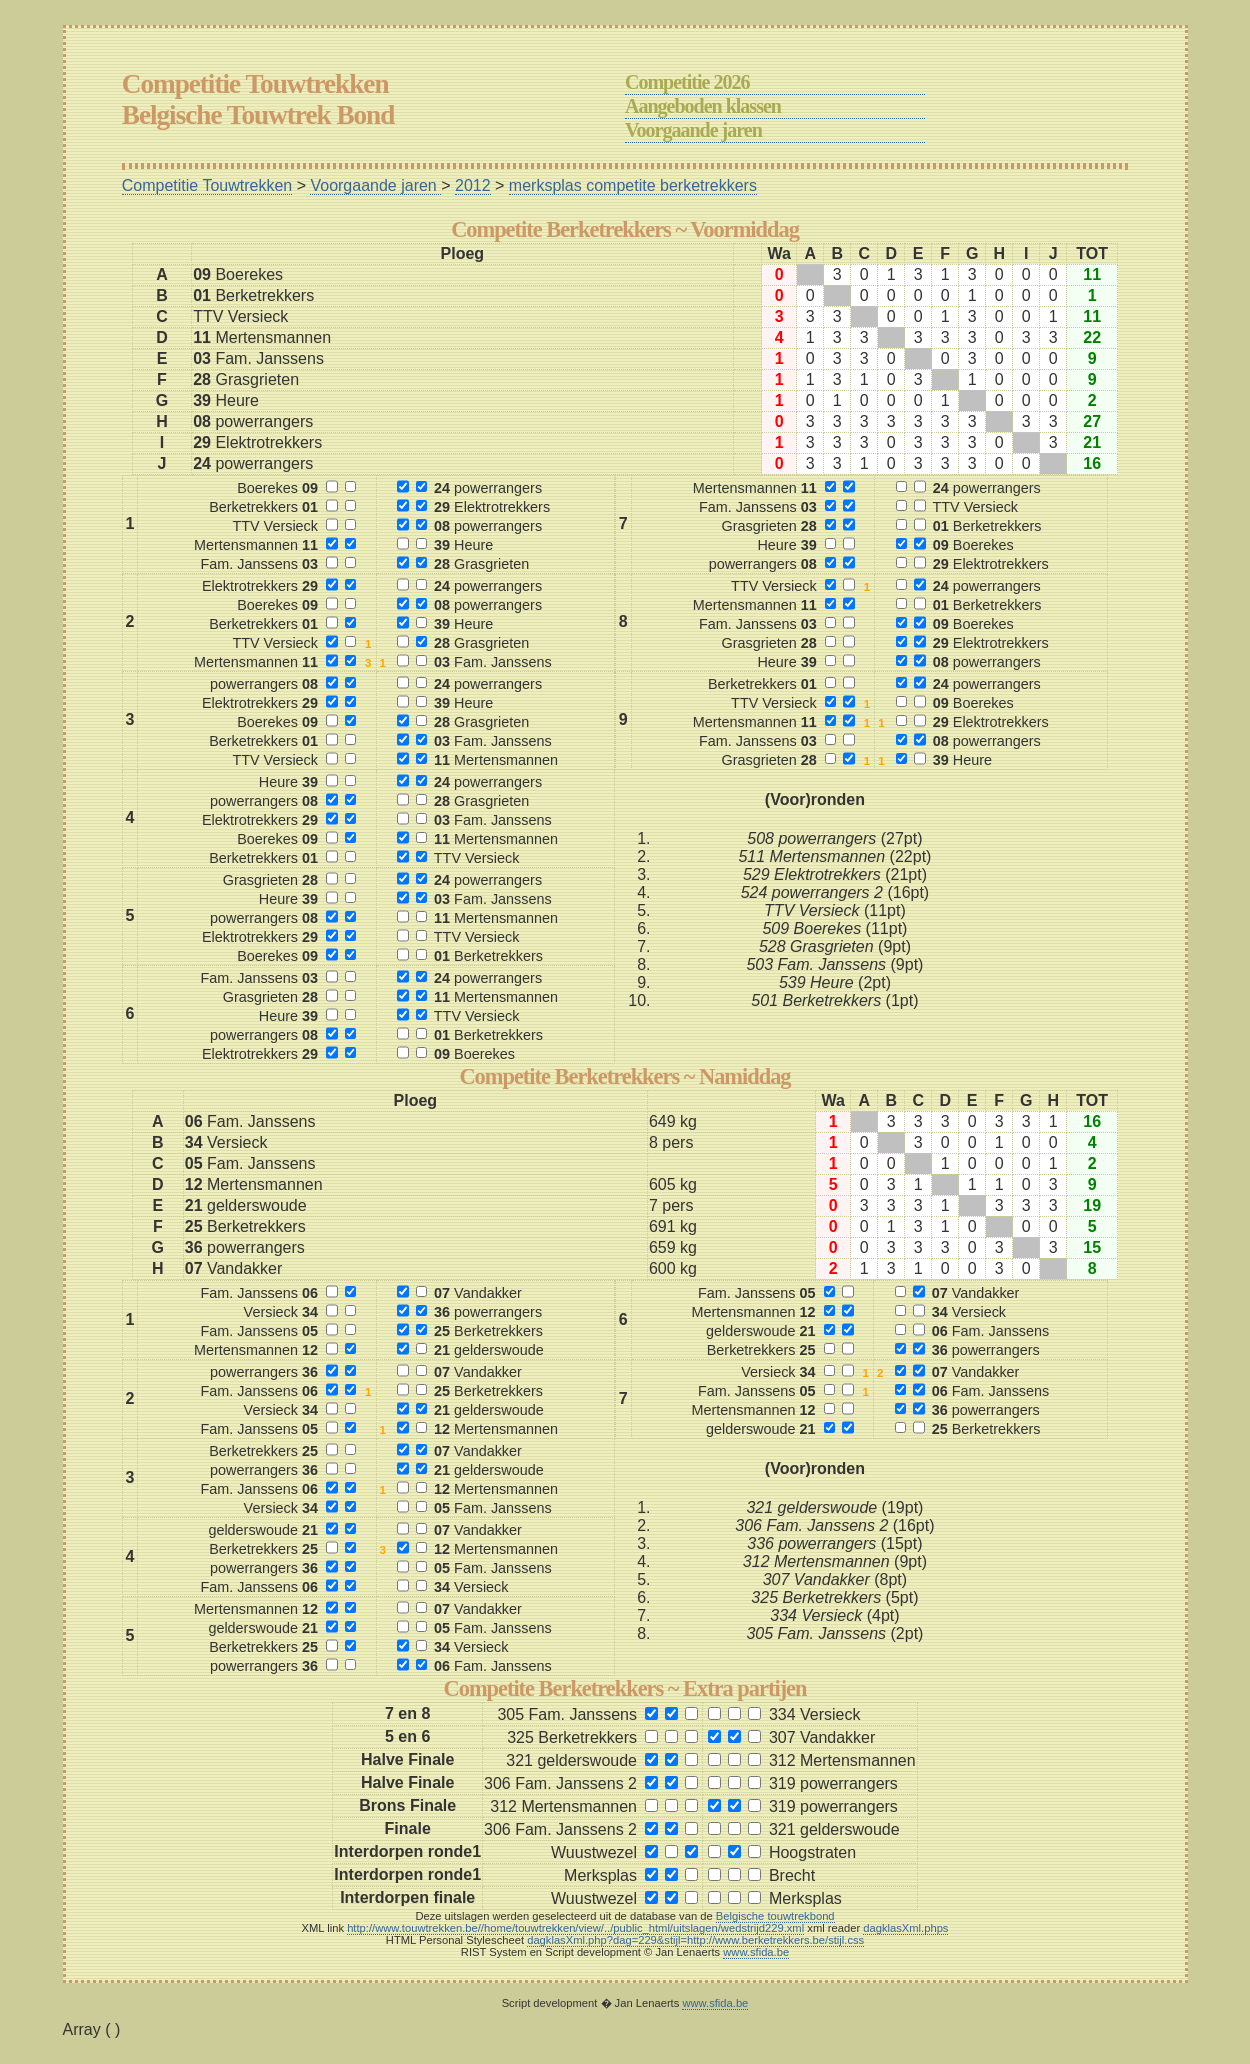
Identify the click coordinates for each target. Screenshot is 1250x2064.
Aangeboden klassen (703, 106)
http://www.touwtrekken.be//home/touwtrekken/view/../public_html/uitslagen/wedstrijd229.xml (575, 1928)
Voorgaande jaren (693, 130)
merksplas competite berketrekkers (633, 185)
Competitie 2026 (687, 82)
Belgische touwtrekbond (775, 1916)
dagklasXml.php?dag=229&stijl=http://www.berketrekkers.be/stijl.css (695, 1940)
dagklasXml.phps (905, 1928)
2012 (473, 185)
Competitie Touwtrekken (207, 185)
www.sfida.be (756, 1952)
